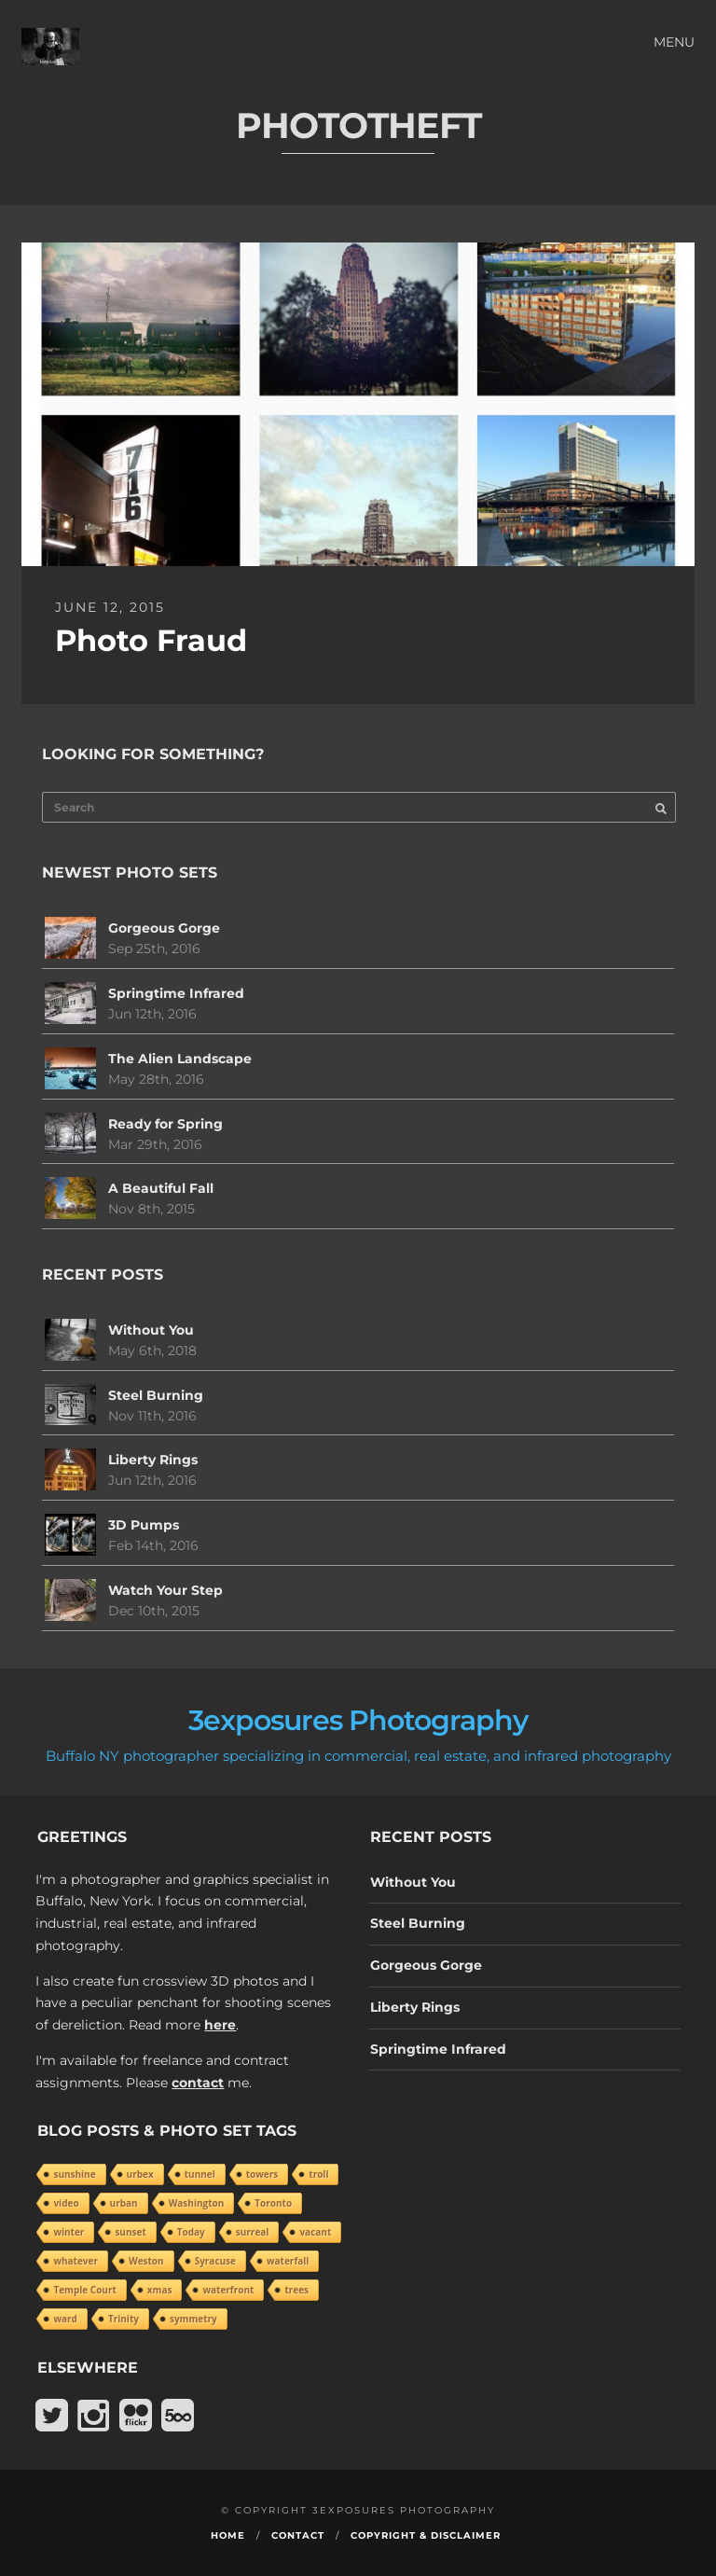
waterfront (228, 2289)
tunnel (200, 2174)
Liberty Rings (153, 1459)
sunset (130, 2231)
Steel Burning (155, 1395)
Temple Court (84, 2289)
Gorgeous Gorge (164, 928)
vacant (315, 2231)
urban (124, 2202)
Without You (151, 1330)
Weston (146, 2260)
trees (296, 2289)
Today (191, 2231)
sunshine (74, 2174)
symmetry (193, 2318)
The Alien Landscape (180, 1058)
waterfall (288, 2260)
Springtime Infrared (176, 993)
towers (262, 2174)
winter (68, 2231)
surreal (252, 2231)
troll (318, 2174)
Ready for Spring (165, 1123)
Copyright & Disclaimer (426, 2535)
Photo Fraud (151, 640)
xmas (159, 2289)
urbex (140, 2174)
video (65, 2202)
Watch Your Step (165, 1590)
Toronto (273, 2202)
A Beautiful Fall (160, 1188)
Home (228, 2535)
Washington (197, 2202)
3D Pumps (143, 1525)
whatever (75, 2260)
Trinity (123, 2318)
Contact (297, 2535)
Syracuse (215, 2260)
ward (64, 2318)
